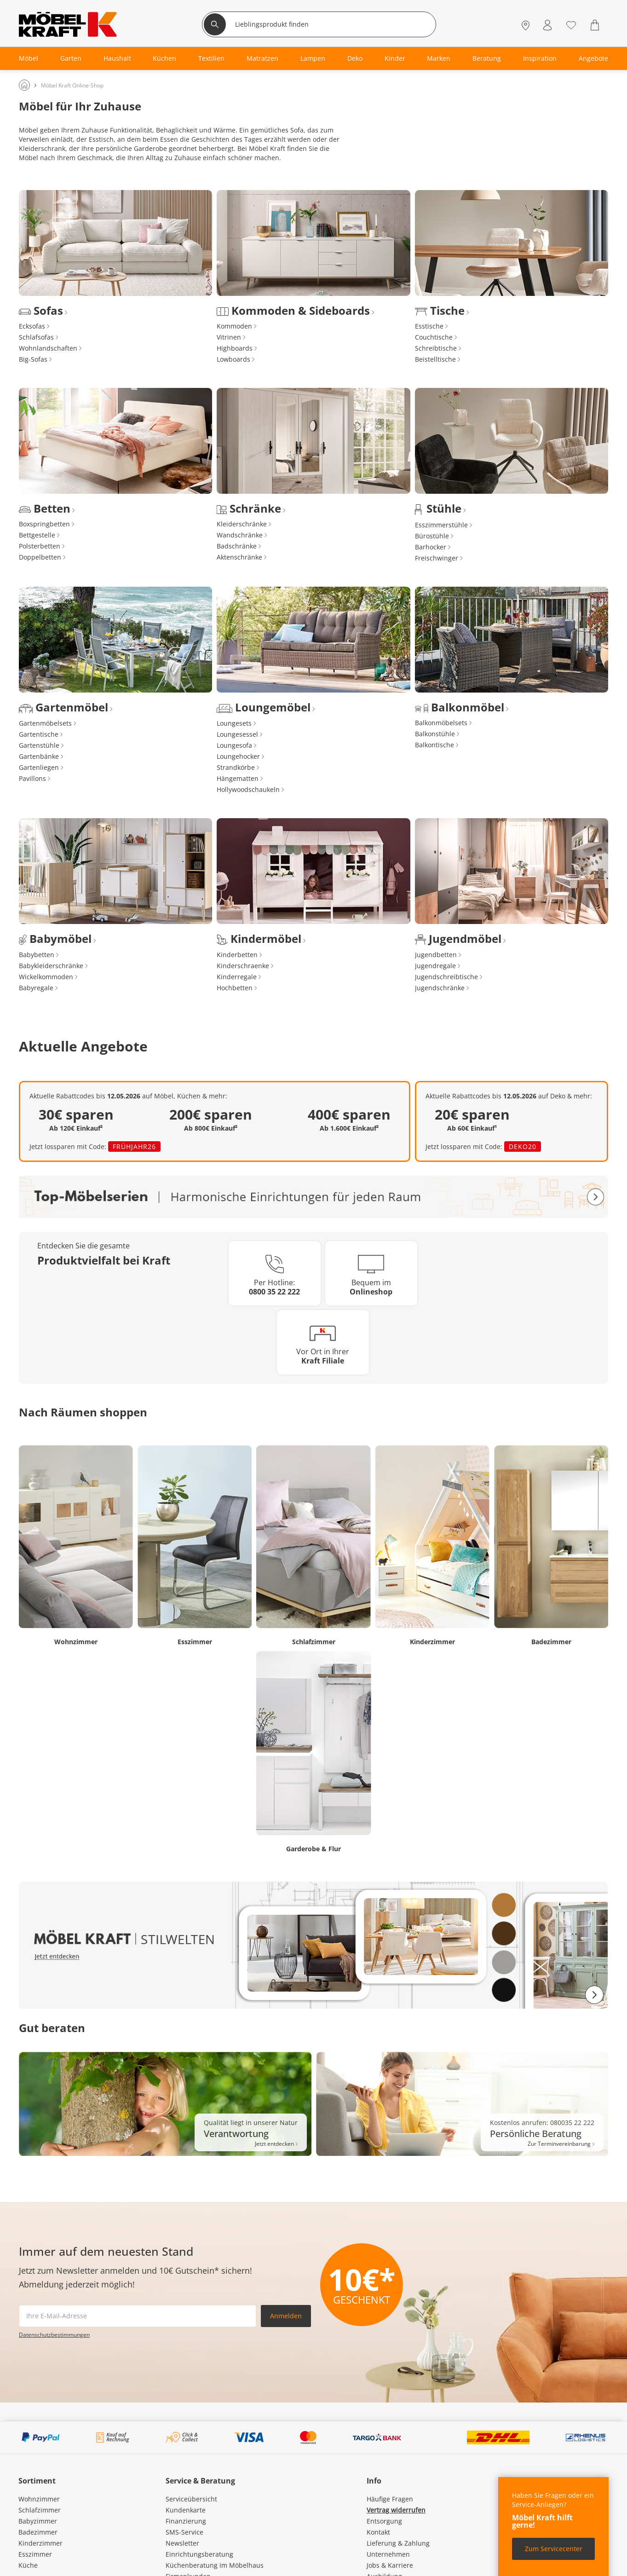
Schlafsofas (36, 337)
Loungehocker (238, 756)
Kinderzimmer (40, 2543)
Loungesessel (237, 734)
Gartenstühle (39, 745)
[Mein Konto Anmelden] (547, 25)
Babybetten (36, 954)
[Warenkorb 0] (596, 25)
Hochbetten (235, 987)
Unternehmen (388, 2554)
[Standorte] (525, 25)
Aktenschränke (239, 557)
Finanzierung (186, 2521)
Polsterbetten (39, 546)
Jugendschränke (440, 987)
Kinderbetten (237, 954)
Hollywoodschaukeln (248, 789)
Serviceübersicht (191, 2499)
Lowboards (233, 359)
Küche (28, 2565)
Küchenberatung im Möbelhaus (215, 2565)
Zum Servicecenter (553, 2548)
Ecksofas (32, 326)
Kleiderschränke (242, 524)
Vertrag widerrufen (396, 2510)
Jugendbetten (436, 954)
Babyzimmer (37, 2521)
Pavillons (32, 778)
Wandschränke (240, 535)
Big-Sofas (33, 359)
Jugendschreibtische (446, 976)
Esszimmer (35, 2554)
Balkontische (434, 744)
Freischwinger (436, 558)
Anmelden (286, 2315)
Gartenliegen (39, 767)
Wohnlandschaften (48, 348)
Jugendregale (435, 965)
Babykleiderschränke (51, 965)
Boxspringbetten (44, 524)
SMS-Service (184, 2532)
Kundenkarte (186, 2510)
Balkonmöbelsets (441, 722)
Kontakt (378, 2532)
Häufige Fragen (390, 2499)
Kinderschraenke (243, 965)
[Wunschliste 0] (571, 24)
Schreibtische (436, 348)
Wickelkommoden (46, 976)
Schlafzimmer (39, 2510)
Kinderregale (237, 976)
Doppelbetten (40, 557)
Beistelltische (435, 359)
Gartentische (38, 734)
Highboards (235, 348)
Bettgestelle (37, 535)
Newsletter (182, 2543)
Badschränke (237, 546)
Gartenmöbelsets (45, 723)
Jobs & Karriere (390, 2565)
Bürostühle (432, 535)
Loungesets (234, 723)
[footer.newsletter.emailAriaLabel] (137, 2316)
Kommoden (234, 326)
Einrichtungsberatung (199, 2554)
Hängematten (238, 778)
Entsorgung (384, 2521)
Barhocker (430, 547)
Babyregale (36, 987)
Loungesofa (234, 745)
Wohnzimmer (39, 2499)
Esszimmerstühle (441, 524)
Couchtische (434, 337)
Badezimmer (38, 2532)
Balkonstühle (435, 733)
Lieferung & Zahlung (398, 2543)
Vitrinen (229, 337)
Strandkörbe (236, 767)
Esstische (429, 326)
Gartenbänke (39, 756)
